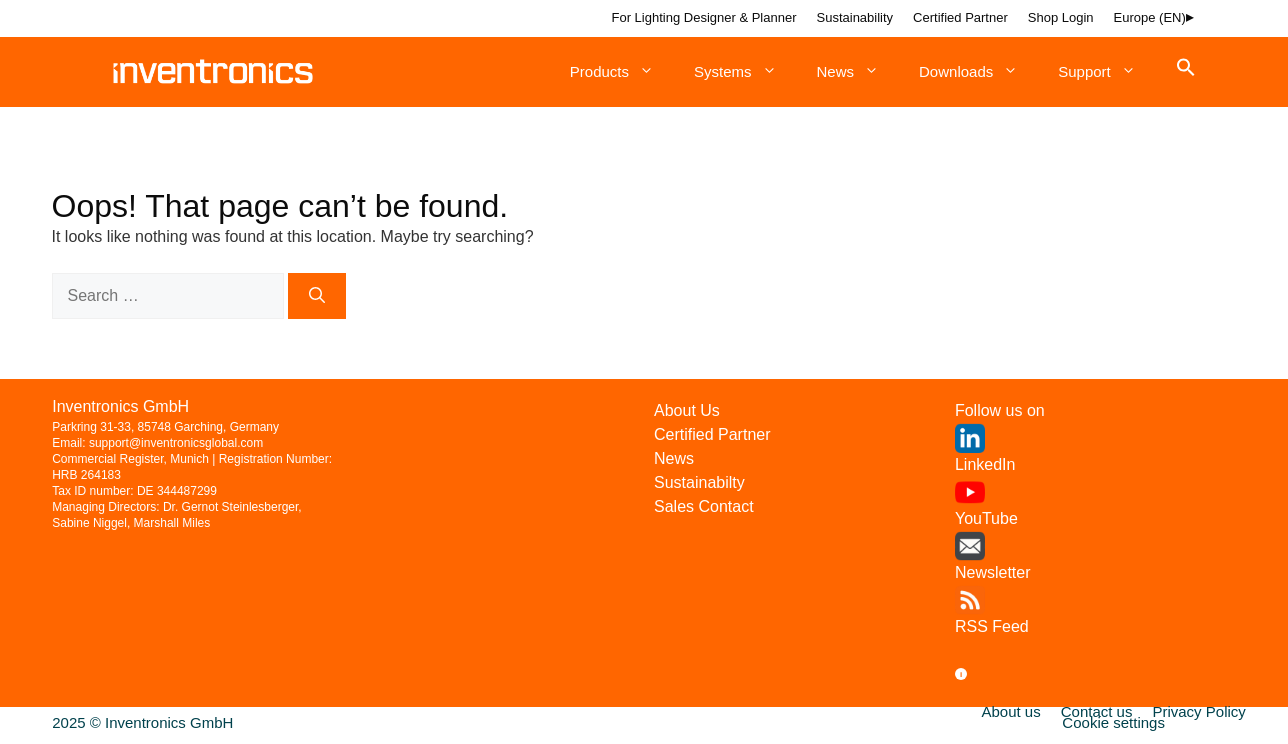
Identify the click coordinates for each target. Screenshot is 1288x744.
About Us (687, 410)
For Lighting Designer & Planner (704, 17)
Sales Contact (704, 506)
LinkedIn (985, 464)
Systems (745, 72)
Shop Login (1061, 17)
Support (1107, 72)
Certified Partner (960, 17)
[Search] (317, 296)
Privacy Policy (1198, 711)
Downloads (978, 72)
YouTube (986, 518)
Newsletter (993, 572)
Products (622, 72)
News (858, 72)
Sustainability (855, 17)
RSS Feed (992, 626)
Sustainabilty (699, 482)
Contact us (1097, 711)
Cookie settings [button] (1113, 722)
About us (1011, 711)
